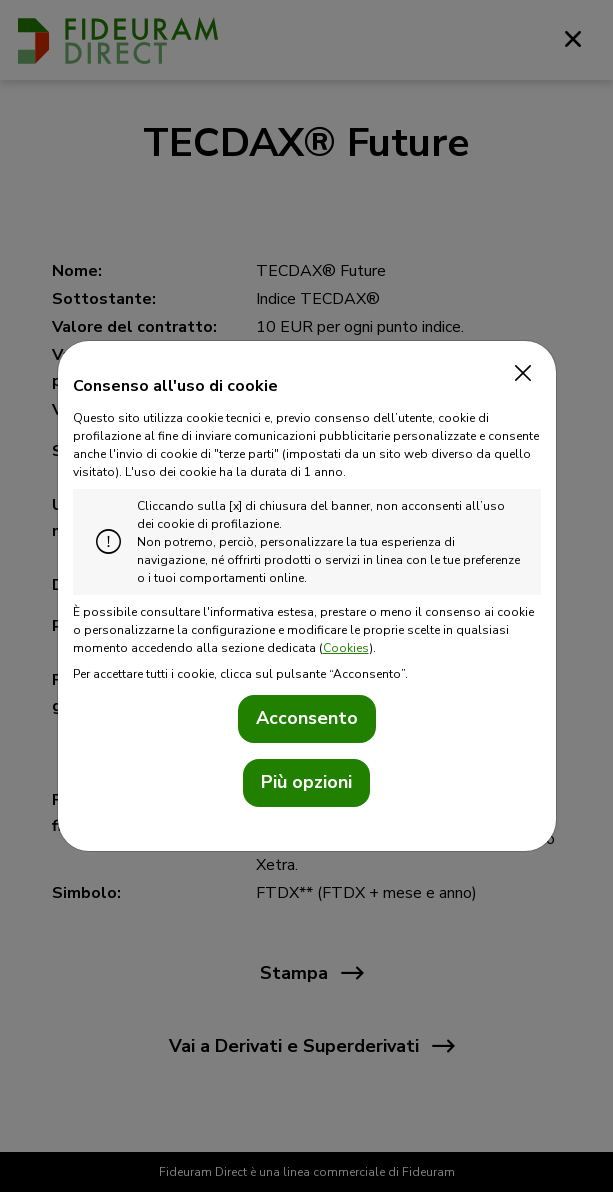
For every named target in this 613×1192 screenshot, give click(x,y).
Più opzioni (306, 782)
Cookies (346, 648)
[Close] (519, 374)
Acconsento (307, 718)
